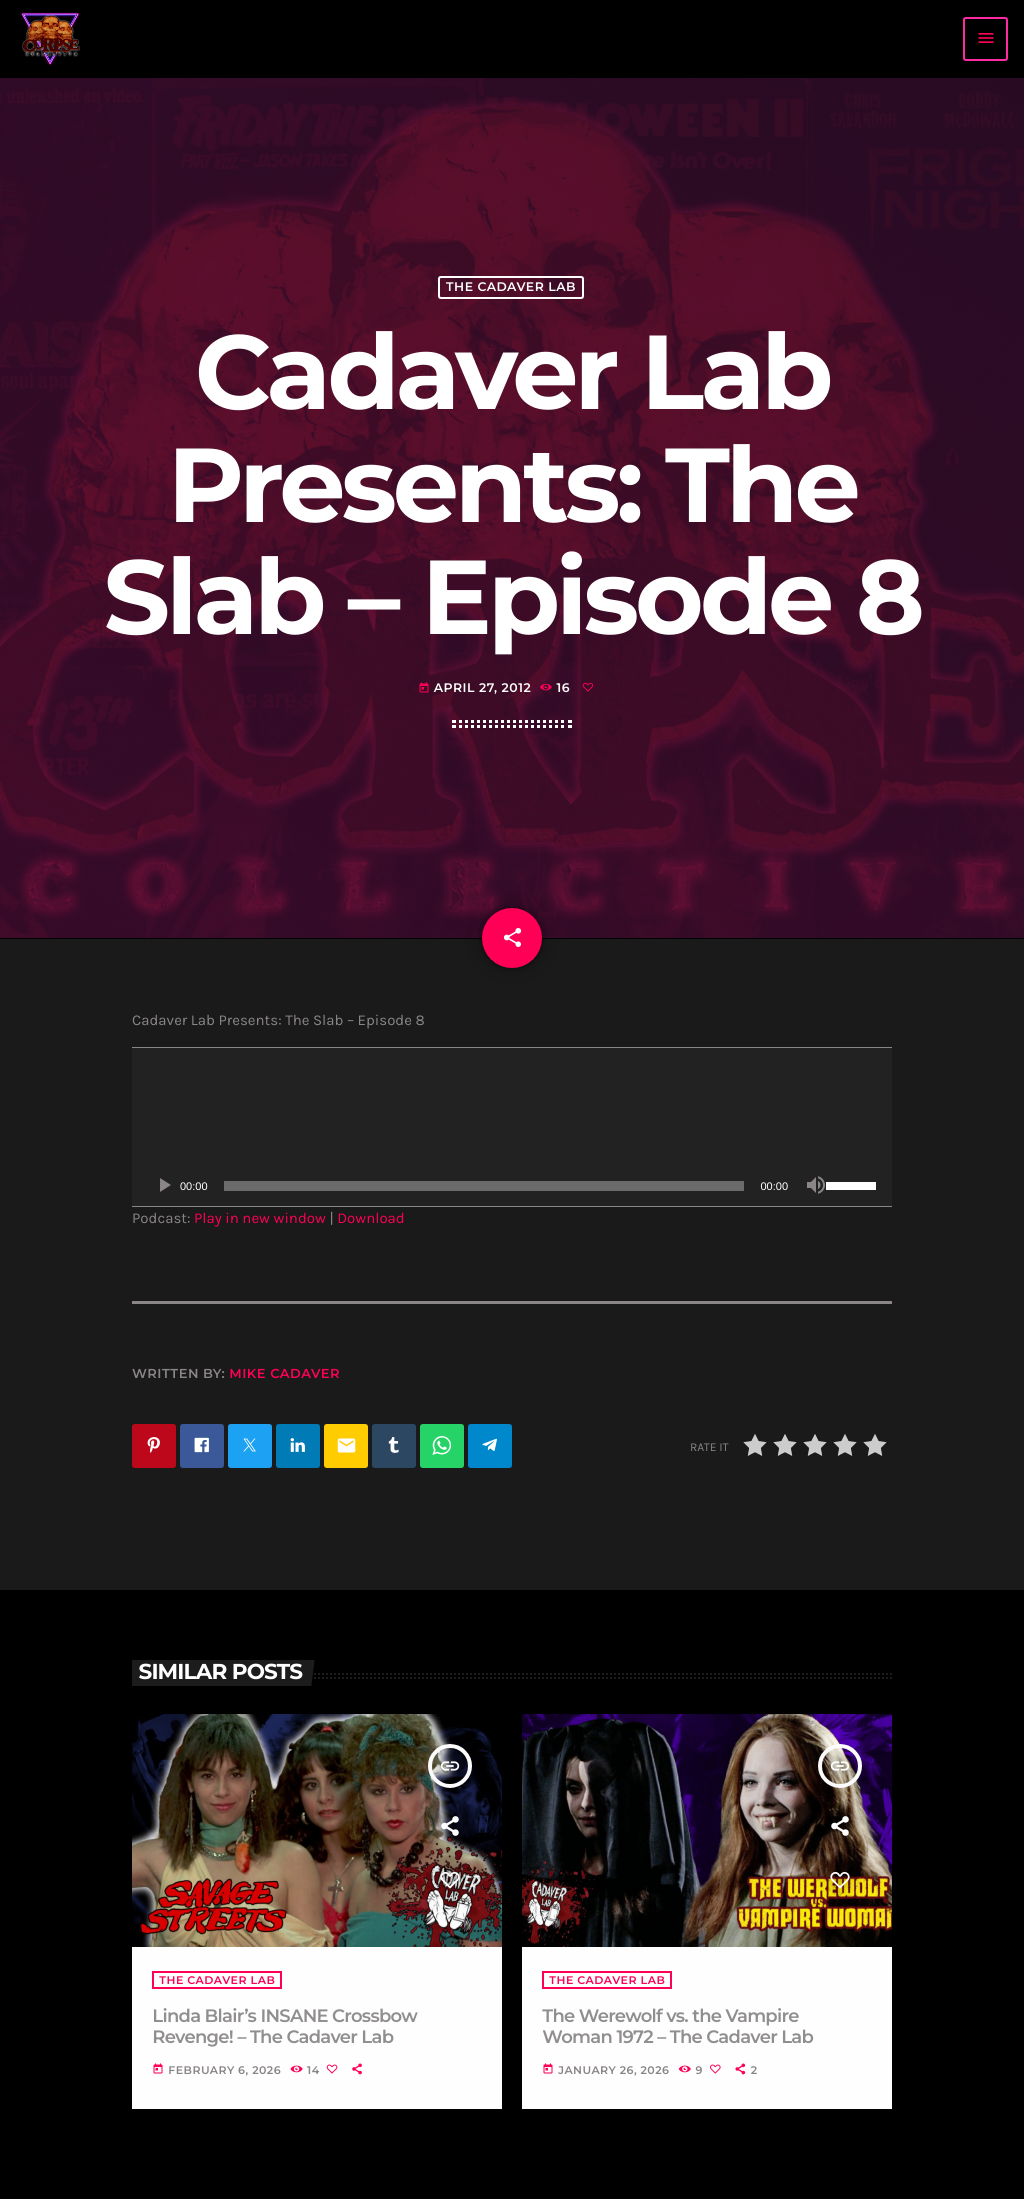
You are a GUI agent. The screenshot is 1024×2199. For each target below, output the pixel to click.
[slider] (484, 1186)
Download (371, 1218)
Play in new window (260, 1218)
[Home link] (51, 39)
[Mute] (816, 1186)
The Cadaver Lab (511, 287)
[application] (512, 1127)
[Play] (164, 1186)
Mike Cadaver (284, 1374)
